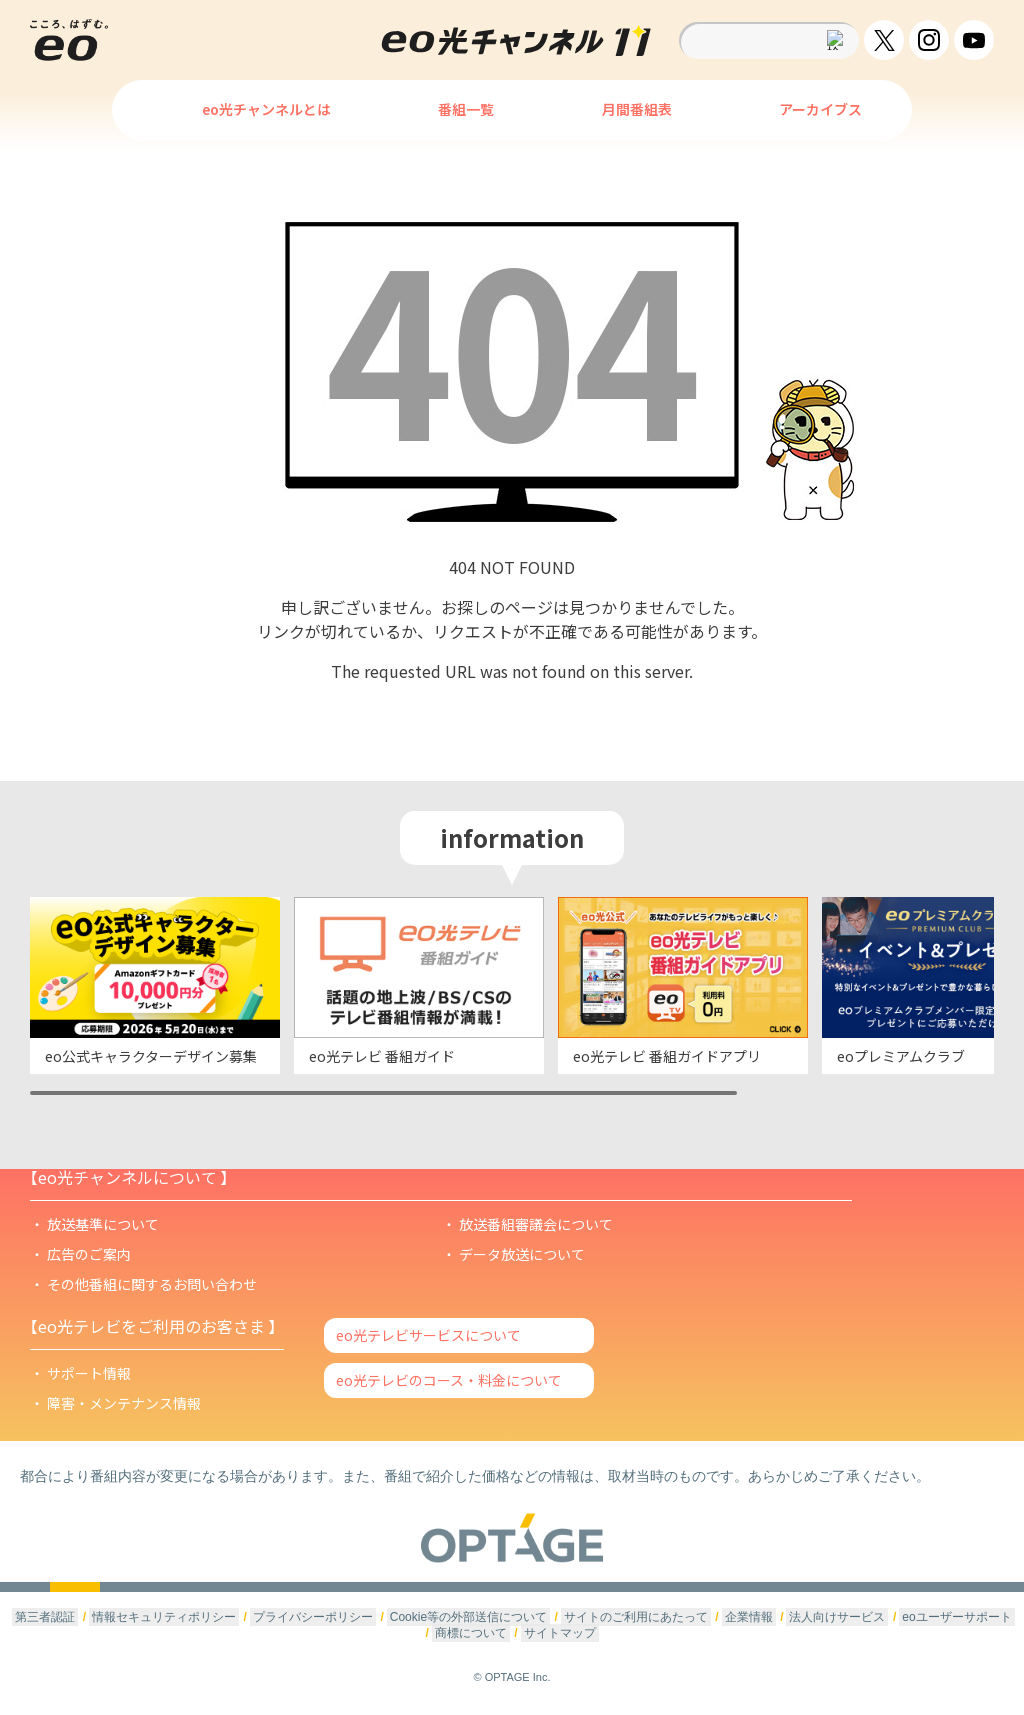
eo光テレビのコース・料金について (449, 1380)
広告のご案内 (89, 1254)
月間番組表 (637, 109)
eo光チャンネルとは (266, 109)
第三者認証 (45, 1617)
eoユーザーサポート (956, 1617)
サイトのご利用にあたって (636, 1617)
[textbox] (769, 40)
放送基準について (103, 1224)
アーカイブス (820, 109)
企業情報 (749, 1617)
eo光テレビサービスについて (428, 1335)
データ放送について (522, 1254)
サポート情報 (89, 1373)
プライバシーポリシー (313, 1617)
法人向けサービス (837, 1617)
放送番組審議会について (536, 1224)
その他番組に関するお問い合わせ (152, 1284)
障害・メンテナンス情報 (124, 1403)
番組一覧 (466, 109)
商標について (471, 1633)
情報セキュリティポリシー (164, 1617)
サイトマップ (560, 1633)
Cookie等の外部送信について (468, 1617)
